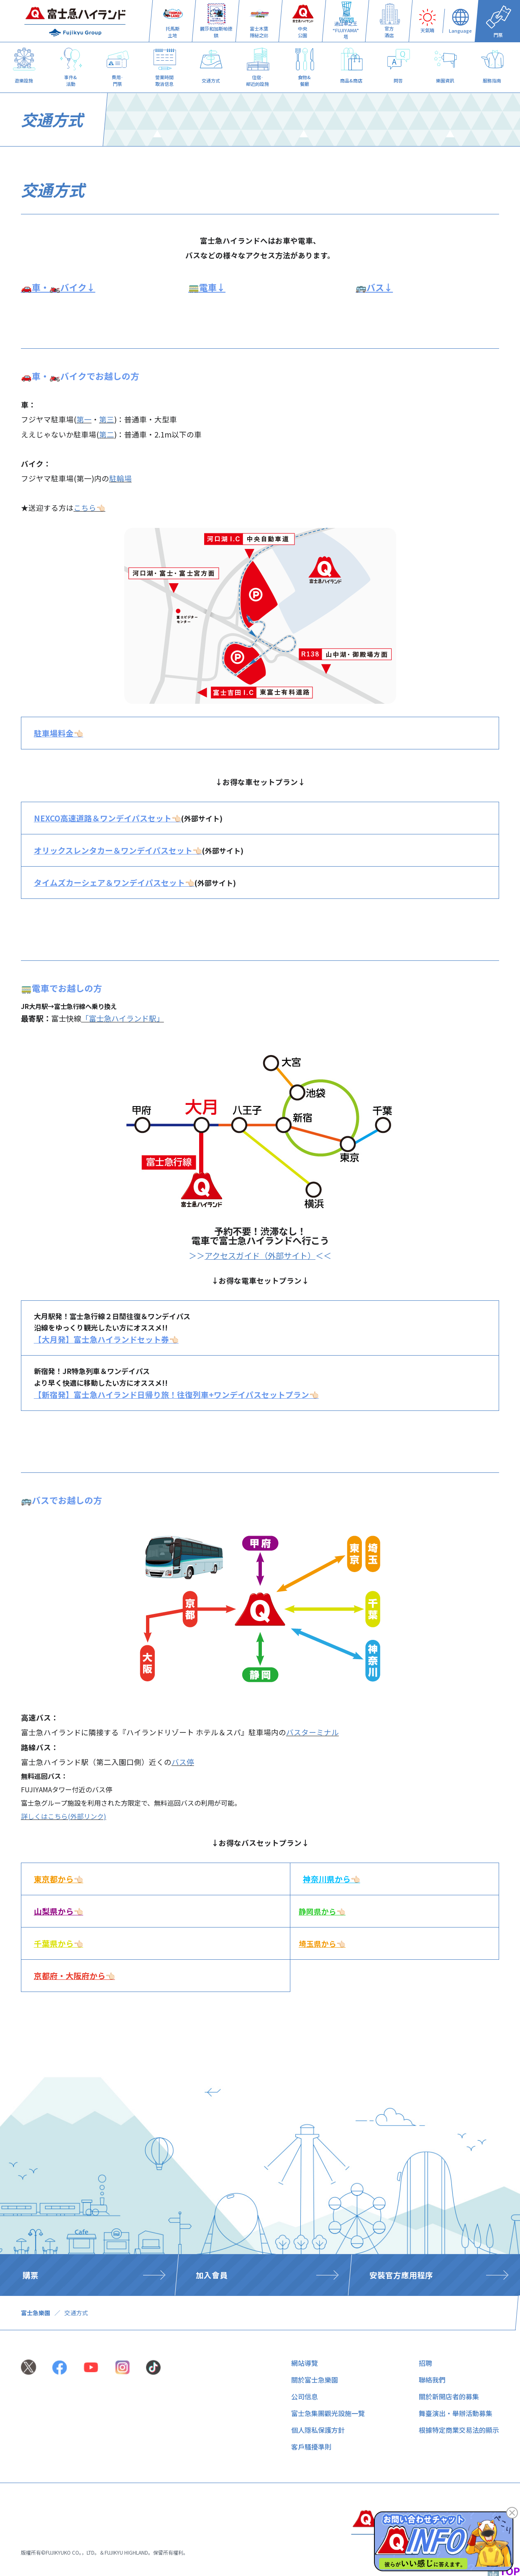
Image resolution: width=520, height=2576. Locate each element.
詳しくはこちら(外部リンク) (63, 1816)
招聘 (425, 2363)
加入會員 (212, 2274)
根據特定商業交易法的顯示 (459, 2430)
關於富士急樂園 (314, 2380)
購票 (30, 2274)
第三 (106, 419)
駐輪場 (120, 478)
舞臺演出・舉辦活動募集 (455, 2413)
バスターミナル (312, 1732)
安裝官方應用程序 (401, 2274)
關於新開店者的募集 (449, 2396)
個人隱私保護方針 (318, 2430)
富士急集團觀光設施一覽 (328, 2413)
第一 (84, 419)
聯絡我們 (432, 2380)
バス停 (183, 1762)
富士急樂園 (35, 2312)
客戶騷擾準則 (311, 2447)
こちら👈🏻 (89, 507)
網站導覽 (304, 2363)
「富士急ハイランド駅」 (122, 1018)
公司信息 (304, 2396)
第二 (106, 434)
